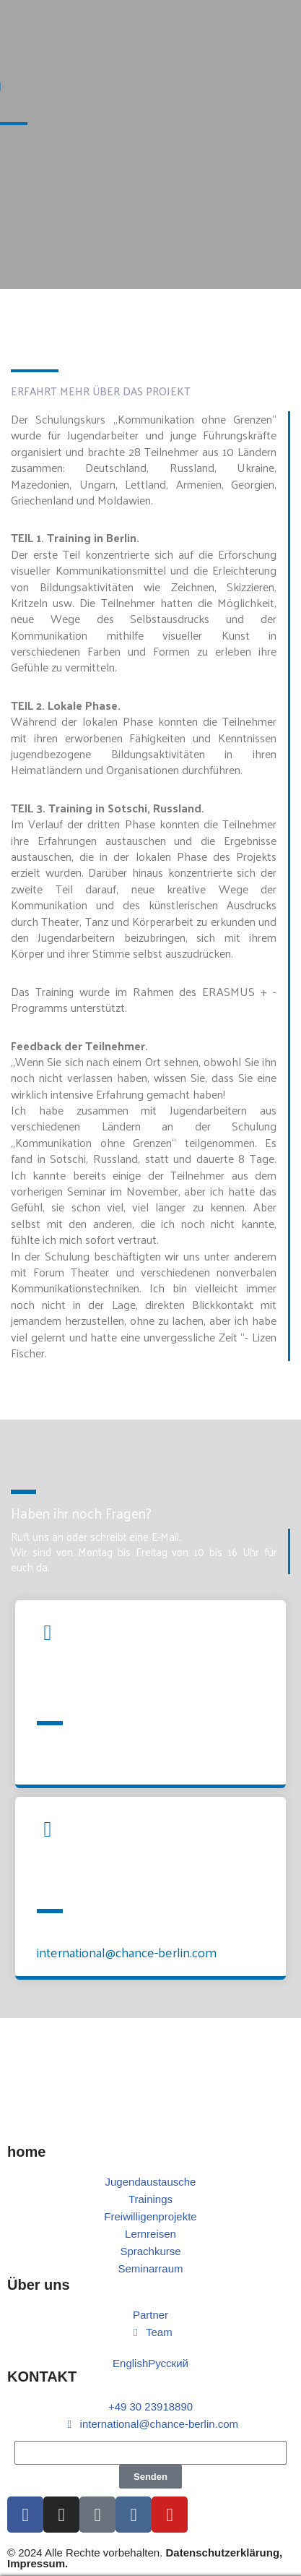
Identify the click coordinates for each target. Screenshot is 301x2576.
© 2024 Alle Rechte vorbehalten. (144, 2557)
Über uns (38, 2285)
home (26, 2152)
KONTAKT (42, 2376)
